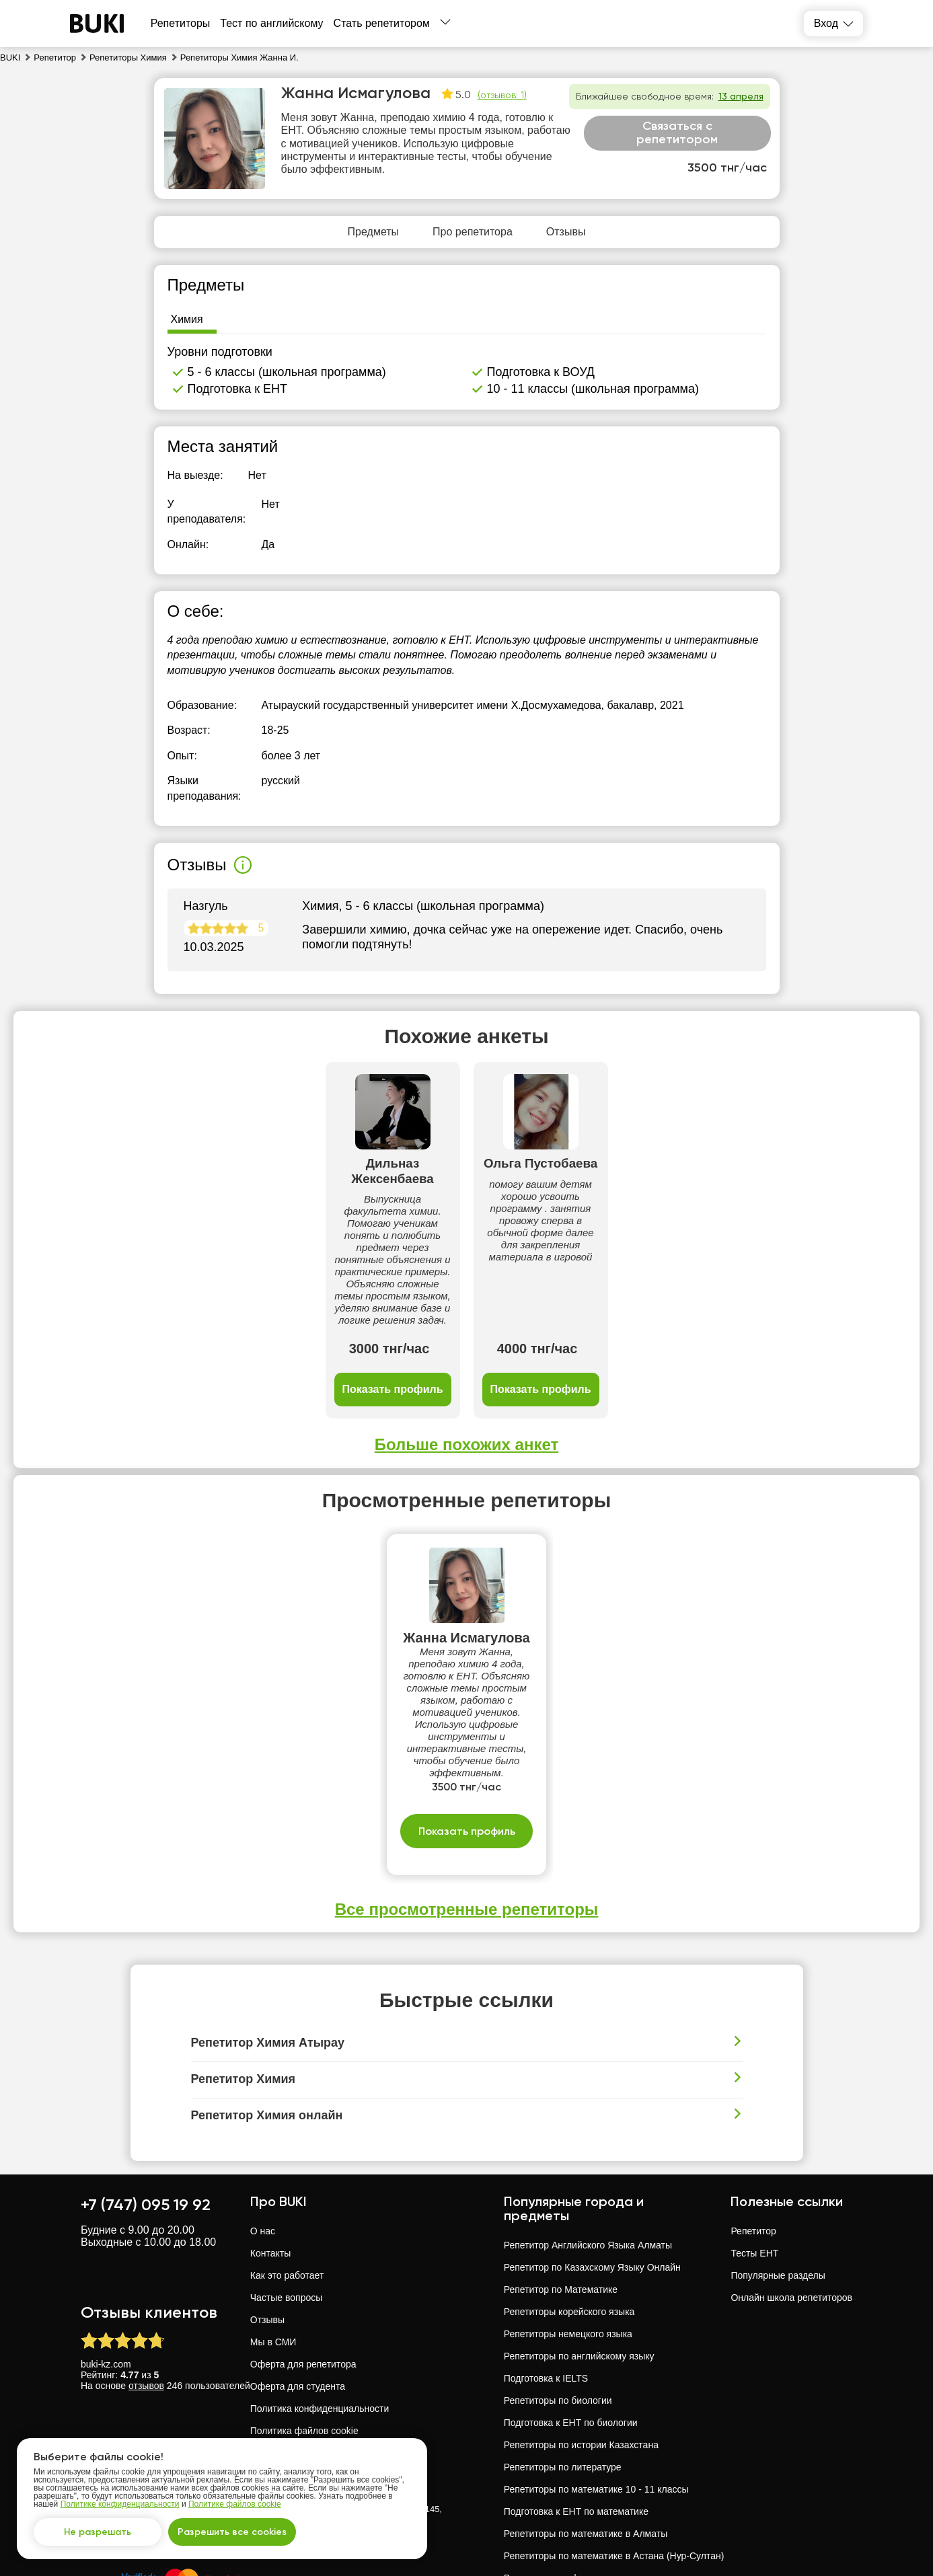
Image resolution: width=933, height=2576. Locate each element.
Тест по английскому (271, 23)
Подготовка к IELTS (546, 2278)
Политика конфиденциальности (319, 2308)
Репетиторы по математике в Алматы (586, 2433)
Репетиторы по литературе (563, 2366)
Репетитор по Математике (561, 2189)
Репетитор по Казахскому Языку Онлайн (592, 2167)
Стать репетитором (382, 23)
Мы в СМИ (273, 2241)
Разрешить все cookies (232, 2532)
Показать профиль (260, 1289)
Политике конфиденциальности (120, 2504)
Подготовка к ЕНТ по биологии (571, 2322)
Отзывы (267, 2219)
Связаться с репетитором (677, 132)
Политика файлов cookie (304, 2330)
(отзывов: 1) (502, 94)
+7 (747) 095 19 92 (146, 2104)
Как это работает (287, 2175)
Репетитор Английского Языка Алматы (588, 2144)
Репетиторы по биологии (558, 2300)
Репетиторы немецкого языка (568, 2233)
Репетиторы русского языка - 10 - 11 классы (600, 2522)
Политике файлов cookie (234, 2504)
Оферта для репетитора (303, 2264)
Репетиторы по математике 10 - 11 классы (596, 2389)
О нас (262, 2130)
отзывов (146, 2285)
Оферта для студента (297, 2286)
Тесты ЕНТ (754, 2153)
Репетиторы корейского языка (569, 2211)
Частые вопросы (286, 2197)
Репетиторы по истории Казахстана (581, 2344)
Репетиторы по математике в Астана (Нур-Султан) (614, 2455)
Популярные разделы (778, 2175)
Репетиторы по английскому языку (579, 2255)
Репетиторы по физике (553, 2477)
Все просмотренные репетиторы (467, 1809)
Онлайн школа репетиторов (791, 2197)
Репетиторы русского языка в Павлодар (590, 2544)
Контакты (270, 2153)
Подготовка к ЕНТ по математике (576, 2411)
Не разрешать (97, 2532)
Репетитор (753, 2130)
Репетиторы (181, 23)
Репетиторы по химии (551, 2500)
